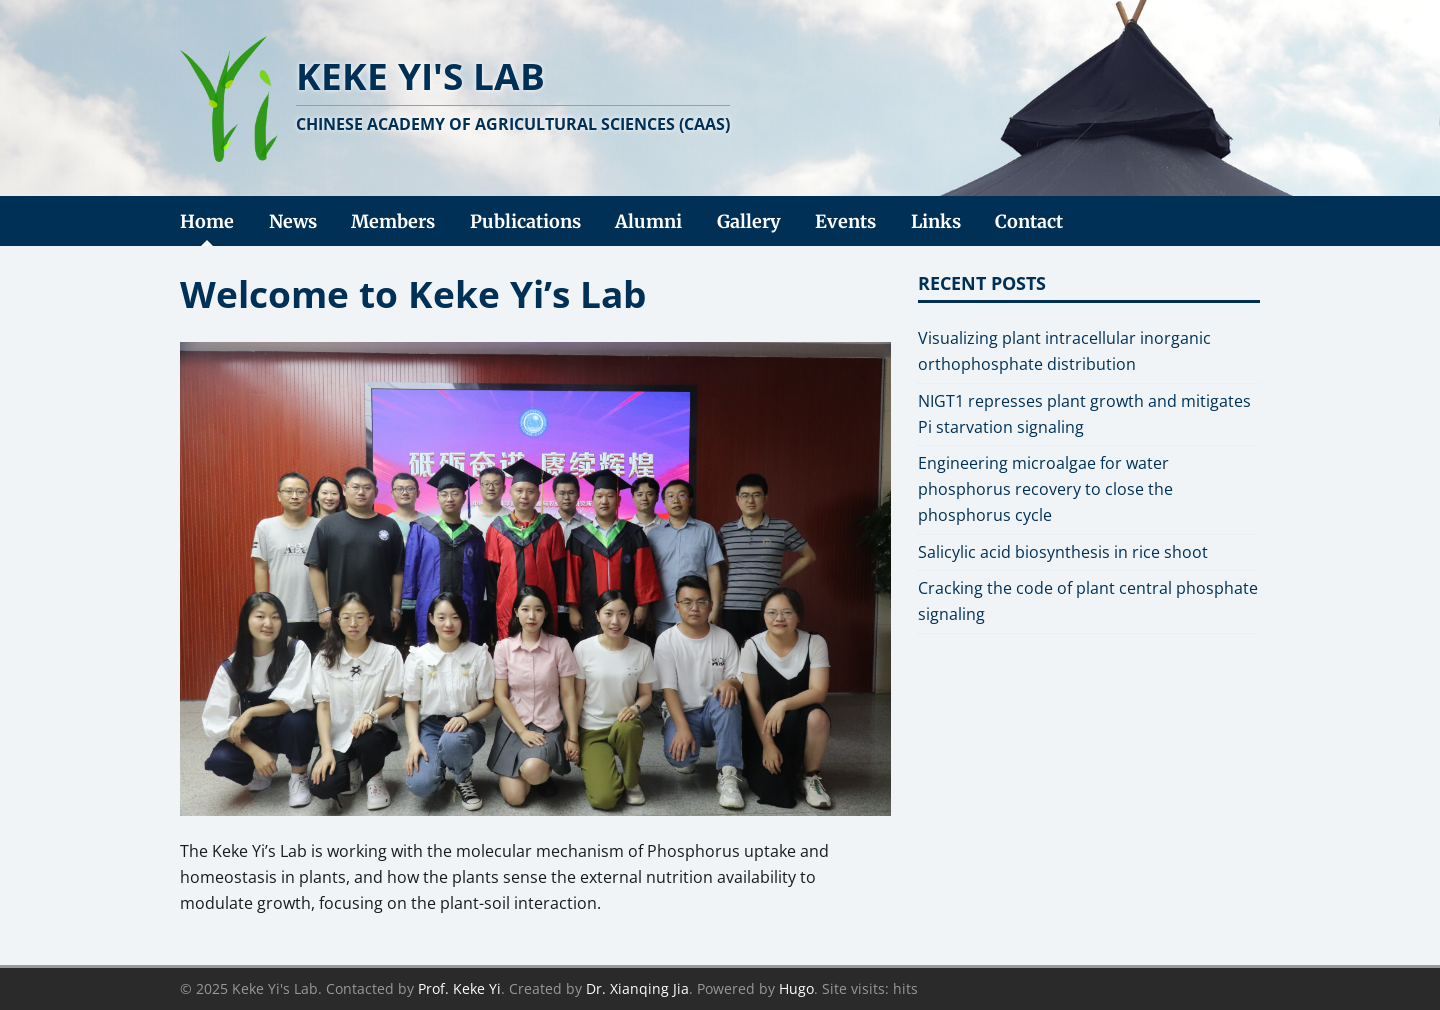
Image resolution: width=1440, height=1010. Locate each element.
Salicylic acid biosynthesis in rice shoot (1063, 552)
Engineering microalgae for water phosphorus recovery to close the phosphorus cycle (1045, 489)
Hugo (796, 988)
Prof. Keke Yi (459, 988)
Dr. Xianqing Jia (637, 988)
